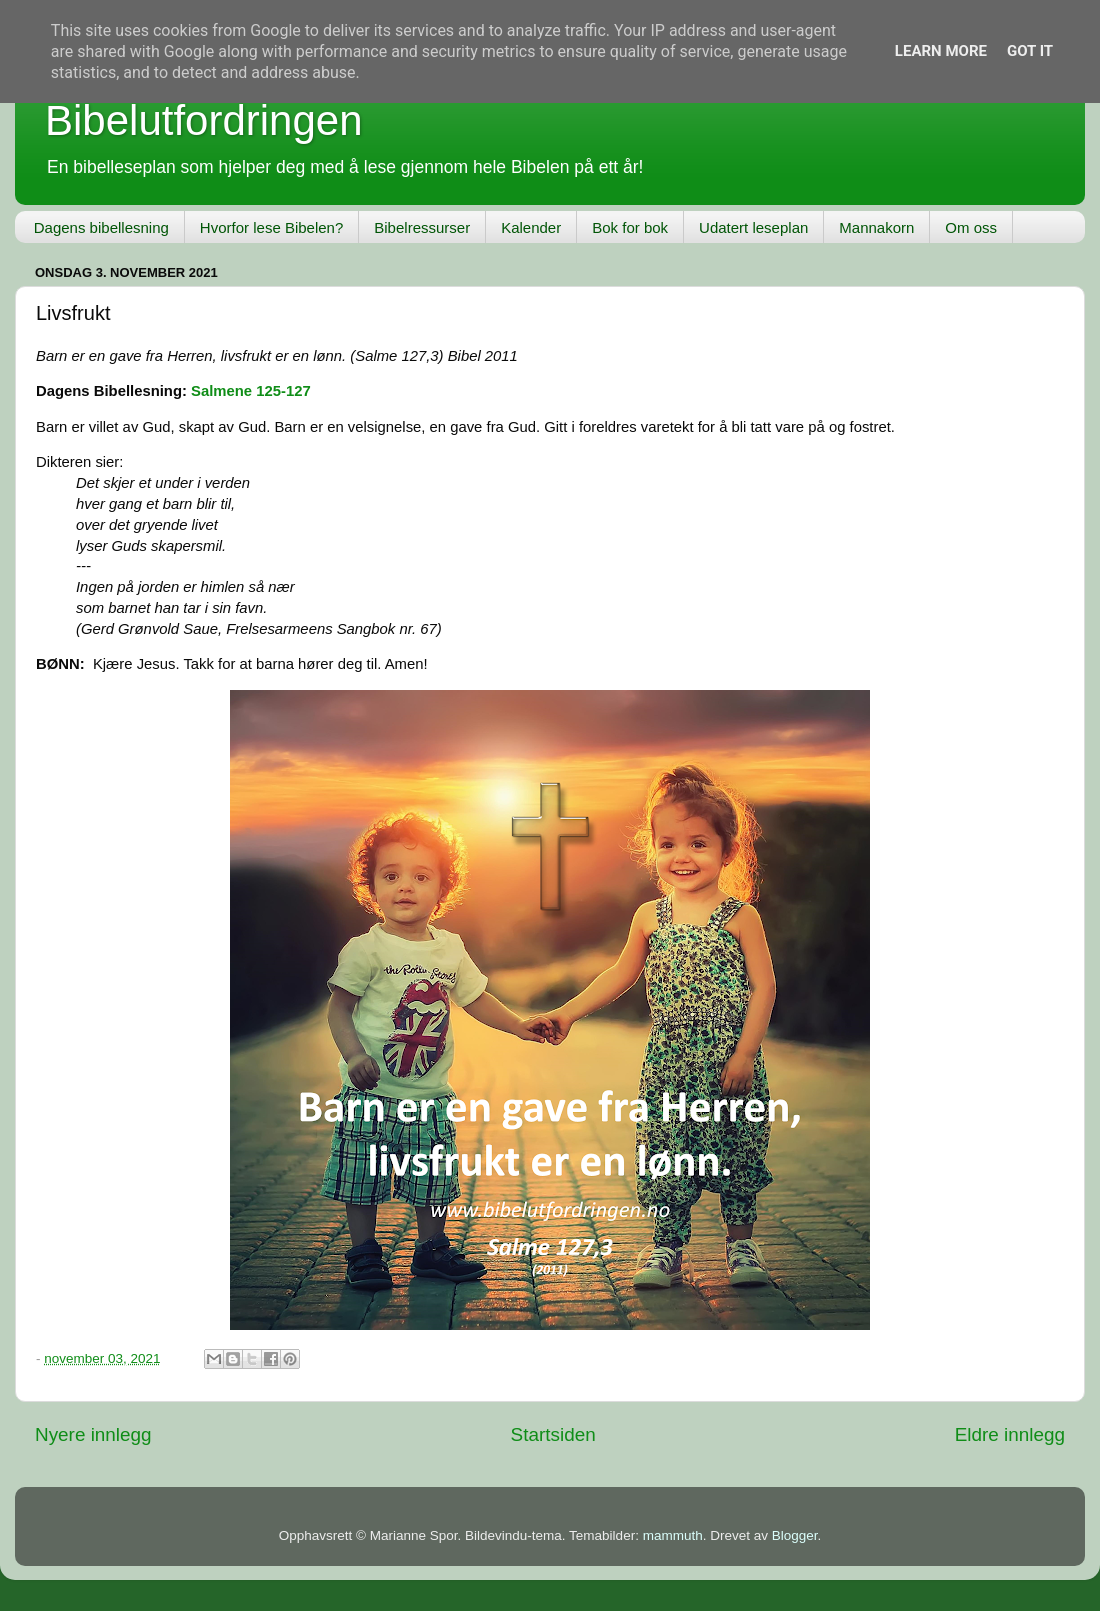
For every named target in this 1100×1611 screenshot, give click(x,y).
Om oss (971, 227)
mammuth (673, 1535)
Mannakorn (876, 227)
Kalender (531, 227)
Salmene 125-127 (251, 391)
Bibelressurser (422, 227)
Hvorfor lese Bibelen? (271, 227)
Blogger (795, 1535)
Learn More (941, 51)
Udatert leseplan (753, 227)
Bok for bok (630, 227)
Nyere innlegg (93, 1434)
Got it (1030, 51)
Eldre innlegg (1010, 1434)
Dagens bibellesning (101, 227)
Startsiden (553, 1434)
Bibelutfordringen (204, 120)
